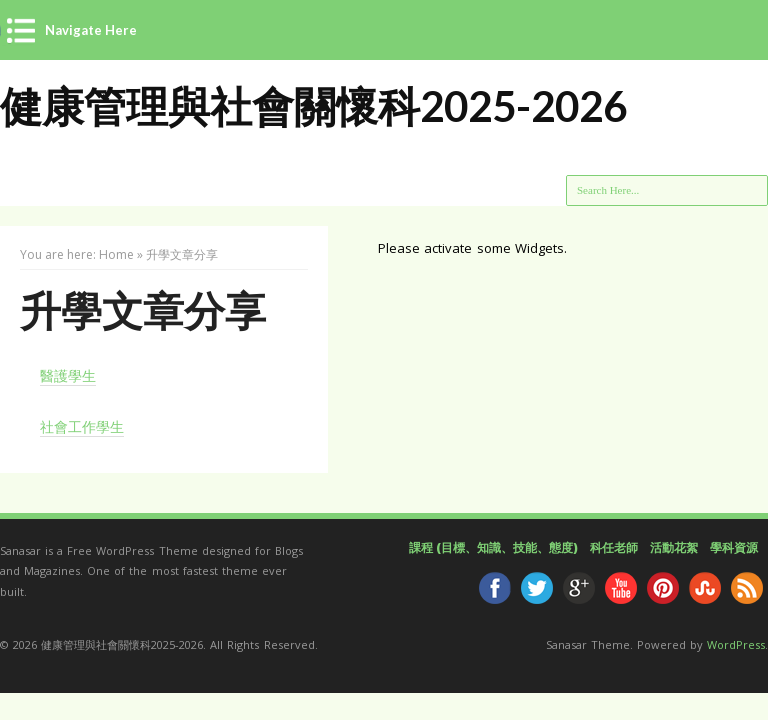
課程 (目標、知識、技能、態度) (493, 547)
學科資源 (734, 547)
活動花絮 (674, 547)
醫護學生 (68, 375)
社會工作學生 (82, 426)
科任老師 (614, 547)
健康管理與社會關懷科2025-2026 (313, 106)
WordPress (736, 644)
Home (116, 254)
